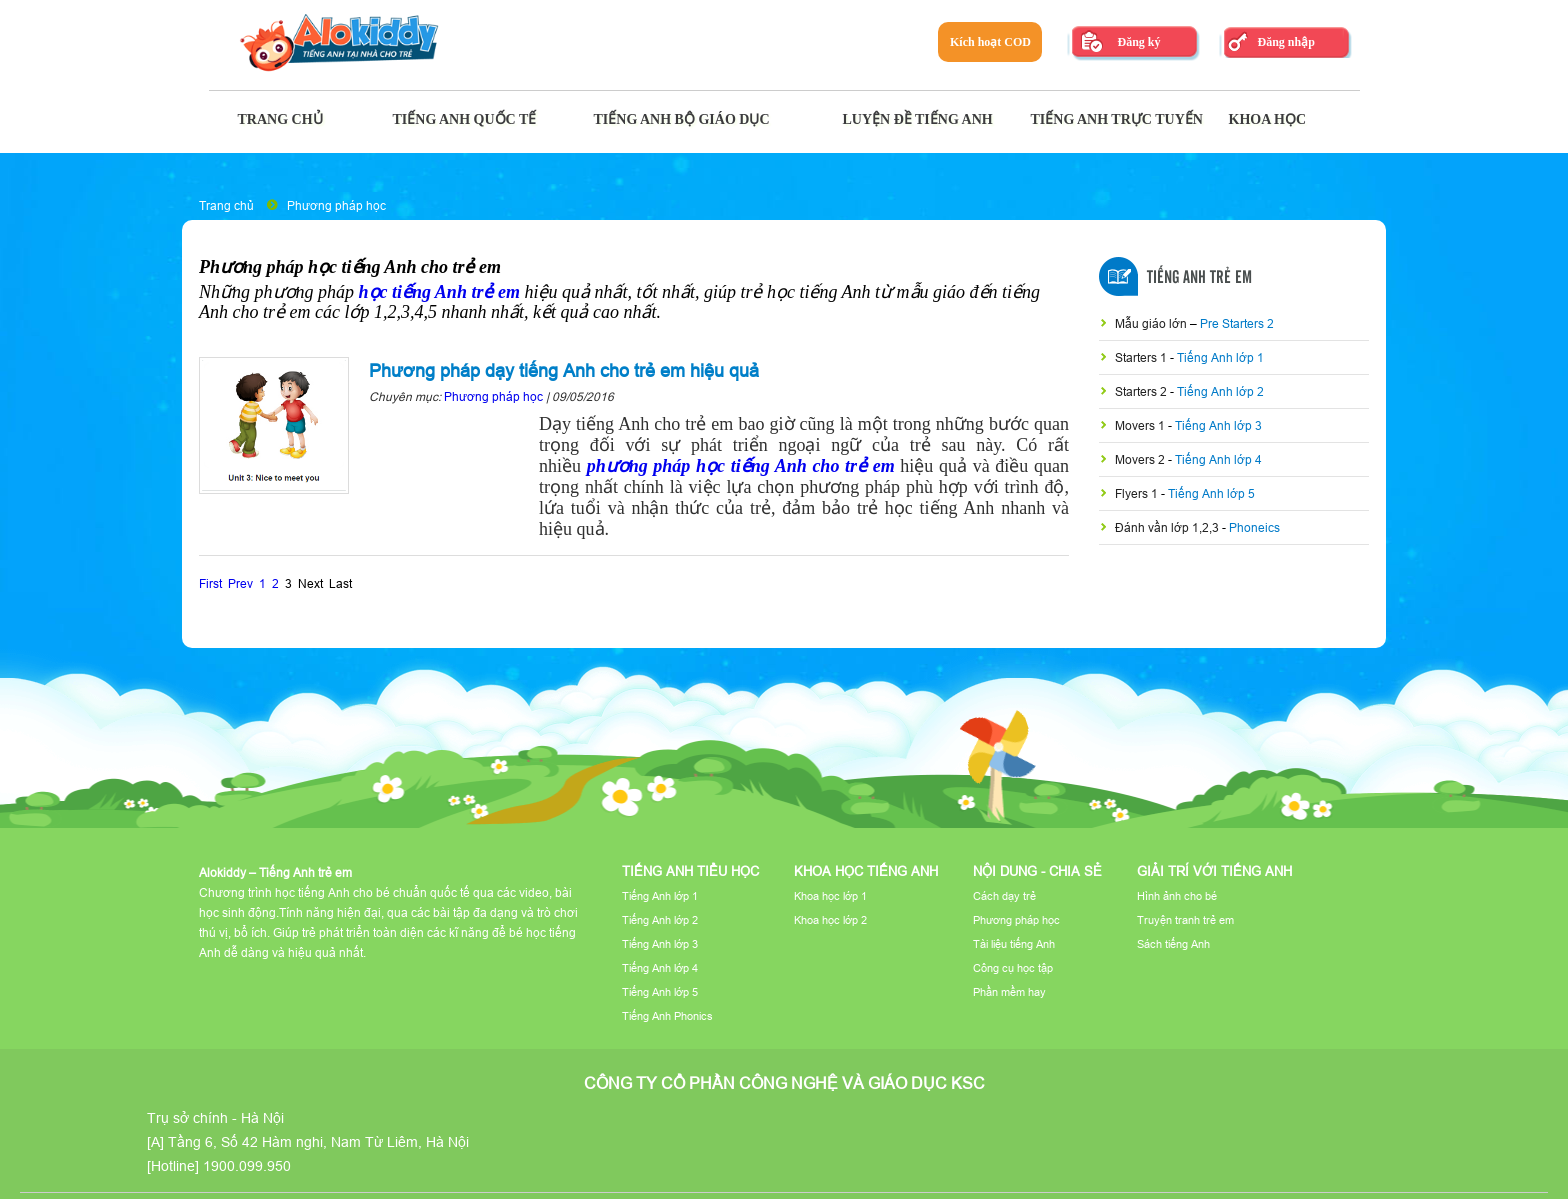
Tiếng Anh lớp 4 (1218, 459)
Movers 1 (1141, 425)
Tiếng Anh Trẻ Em (1199, 278)
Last (340, 583)
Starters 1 (1142, 357)
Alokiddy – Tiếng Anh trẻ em (275, 872)
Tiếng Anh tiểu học (690, 871)
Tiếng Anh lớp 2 (1220, 391)
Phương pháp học (336, 205)
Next (310, 583)
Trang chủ (226, 205)
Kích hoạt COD (990, 42)
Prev (240, 583)
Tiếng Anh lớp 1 (1220, 357)
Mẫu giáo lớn (1152, 323)
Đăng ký (1138, 42)
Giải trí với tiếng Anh (1214, 871)
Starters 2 (1142, 391)
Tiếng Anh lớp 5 (1211, 493)
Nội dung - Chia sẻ (1037, 871)
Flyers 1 (1138, 493)
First (210, 583)
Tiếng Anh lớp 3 (1218, 425)
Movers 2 (1141, 459)
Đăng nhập (1285, 42)
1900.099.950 (247, 1166)
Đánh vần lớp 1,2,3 (1168, 527)
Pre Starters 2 (1237, 323)
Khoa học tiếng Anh (866, 871)
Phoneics (1254, 527)
